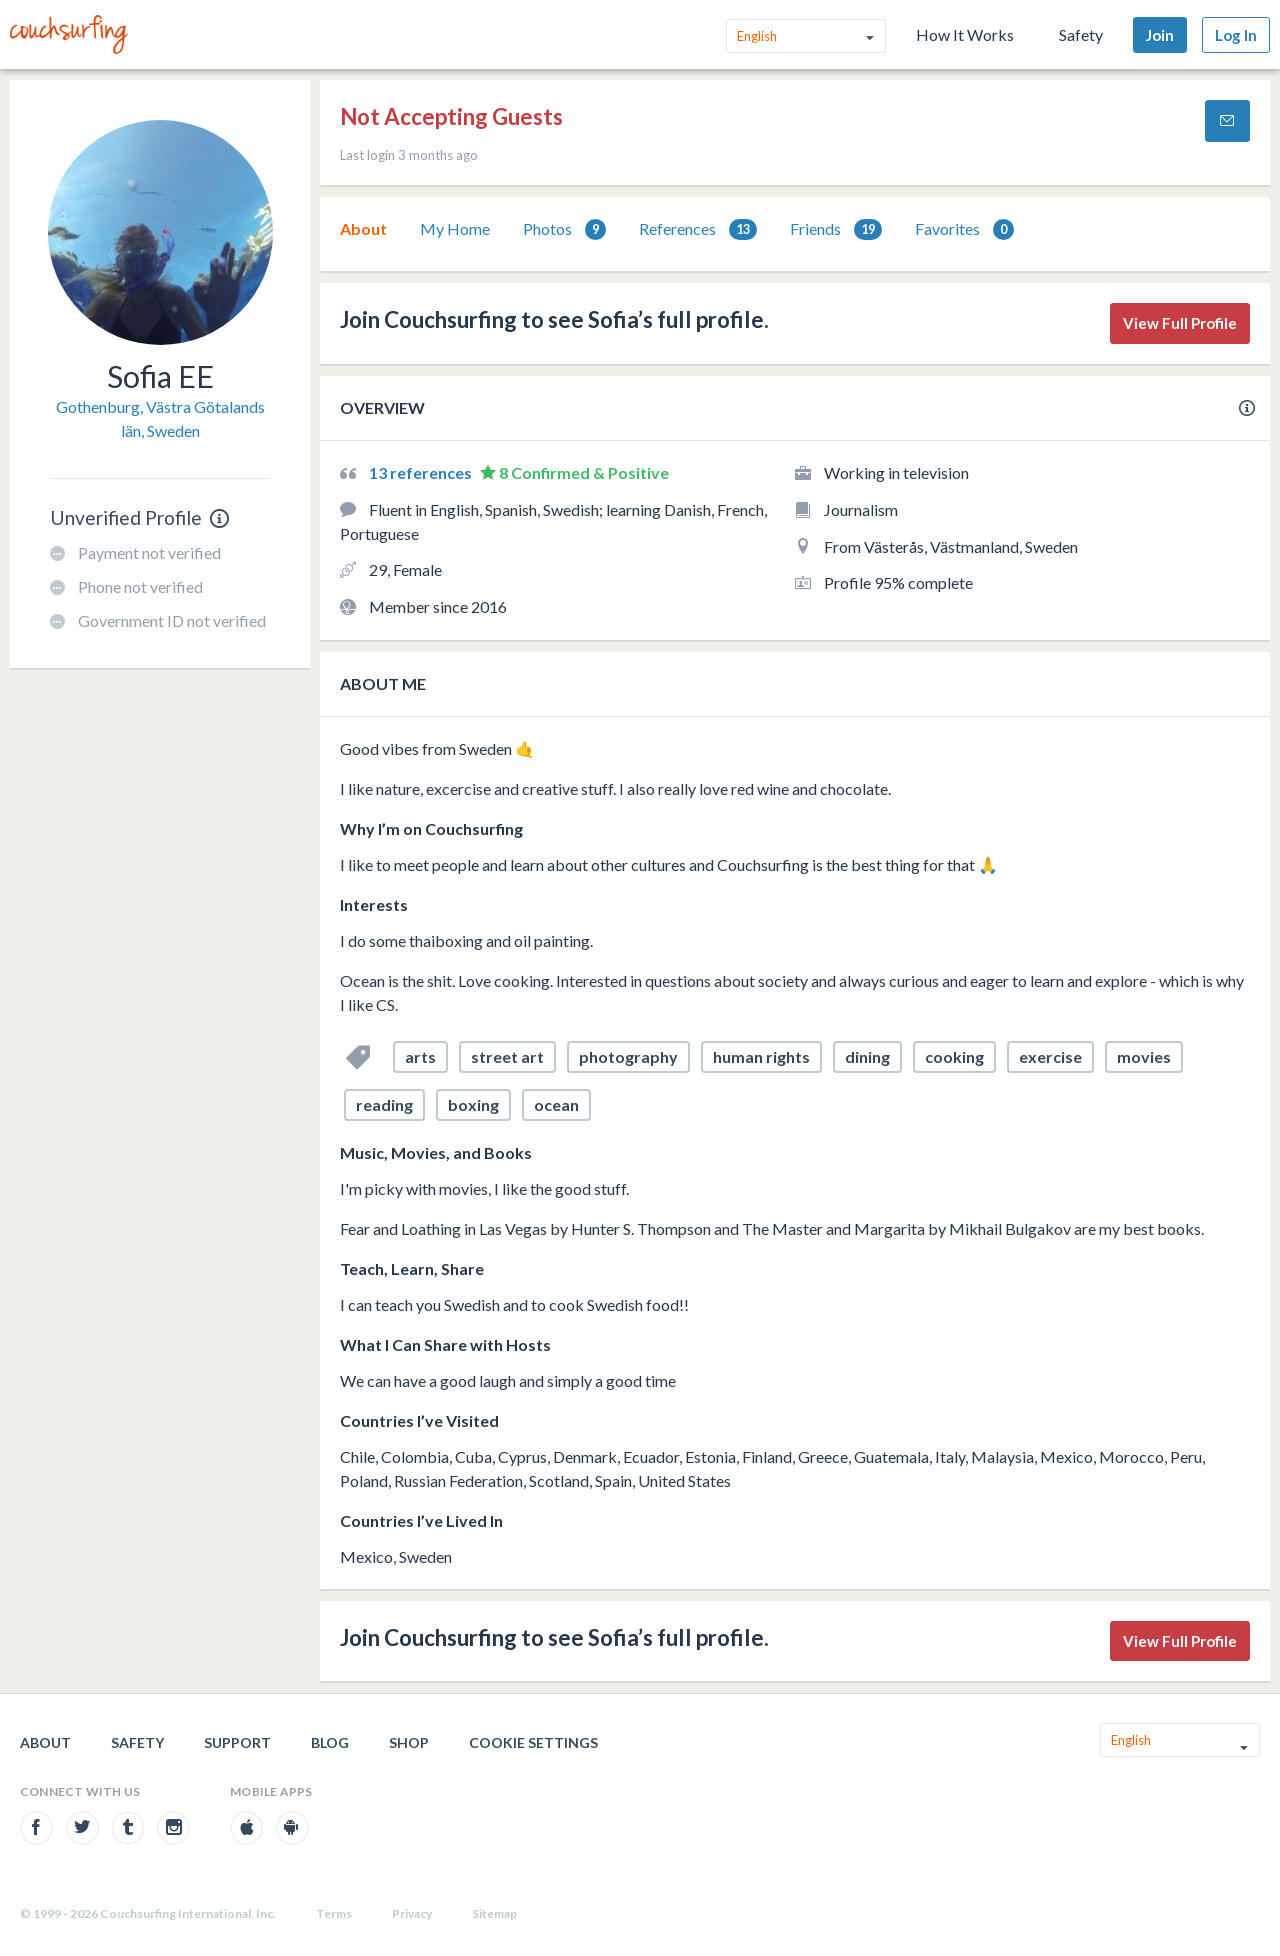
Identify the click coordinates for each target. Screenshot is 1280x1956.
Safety (1081, 34)
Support (237, 1742)
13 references (422, 472)
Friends (836, 229)
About (363, 228)
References (698, 229)
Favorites (964, 229)
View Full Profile (1180, 323)
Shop (409, 1742)
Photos (564, 229)
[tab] (363, 229)
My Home (455, 228)
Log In (1236, 35)
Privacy (412, 1913)
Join (1160, 35)
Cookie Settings (533, 1742)
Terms (334, 1913)
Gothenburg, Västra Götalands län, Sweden (160, 418)
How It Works (965, 34)
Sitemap (494, 1913)
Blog (330, 1742)
